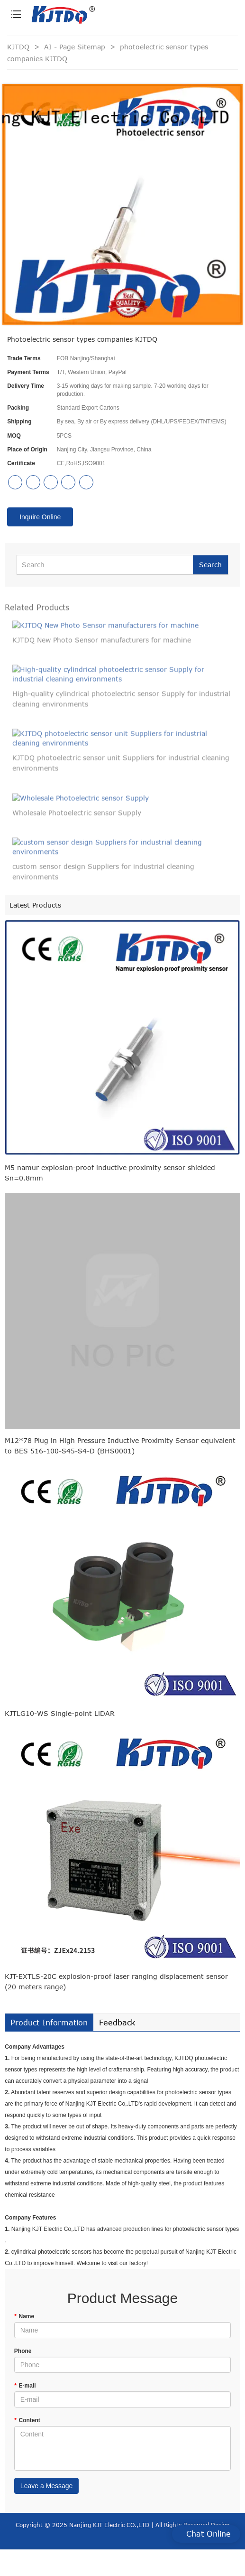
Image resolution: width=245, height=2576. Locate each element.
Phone (23, 2351)
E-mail (25, 2385)
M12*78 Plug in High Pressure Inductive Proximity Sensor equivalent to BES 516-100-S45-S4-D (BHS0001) (120, 1445)
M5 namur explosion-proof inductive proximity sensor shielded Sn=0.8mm (110, 1172)
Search (210, 565)
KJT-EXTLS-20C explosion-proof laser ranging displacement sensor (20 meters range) (116, 1981)
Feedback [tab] (117, 2022)
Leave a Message (46, 2486)
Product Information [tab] (49, 2022)
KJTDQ (18, 47)
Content (27, 2420)
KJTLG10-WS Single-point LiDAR (60, 1713)
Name (24, 2316)
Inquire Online (40, 517)
